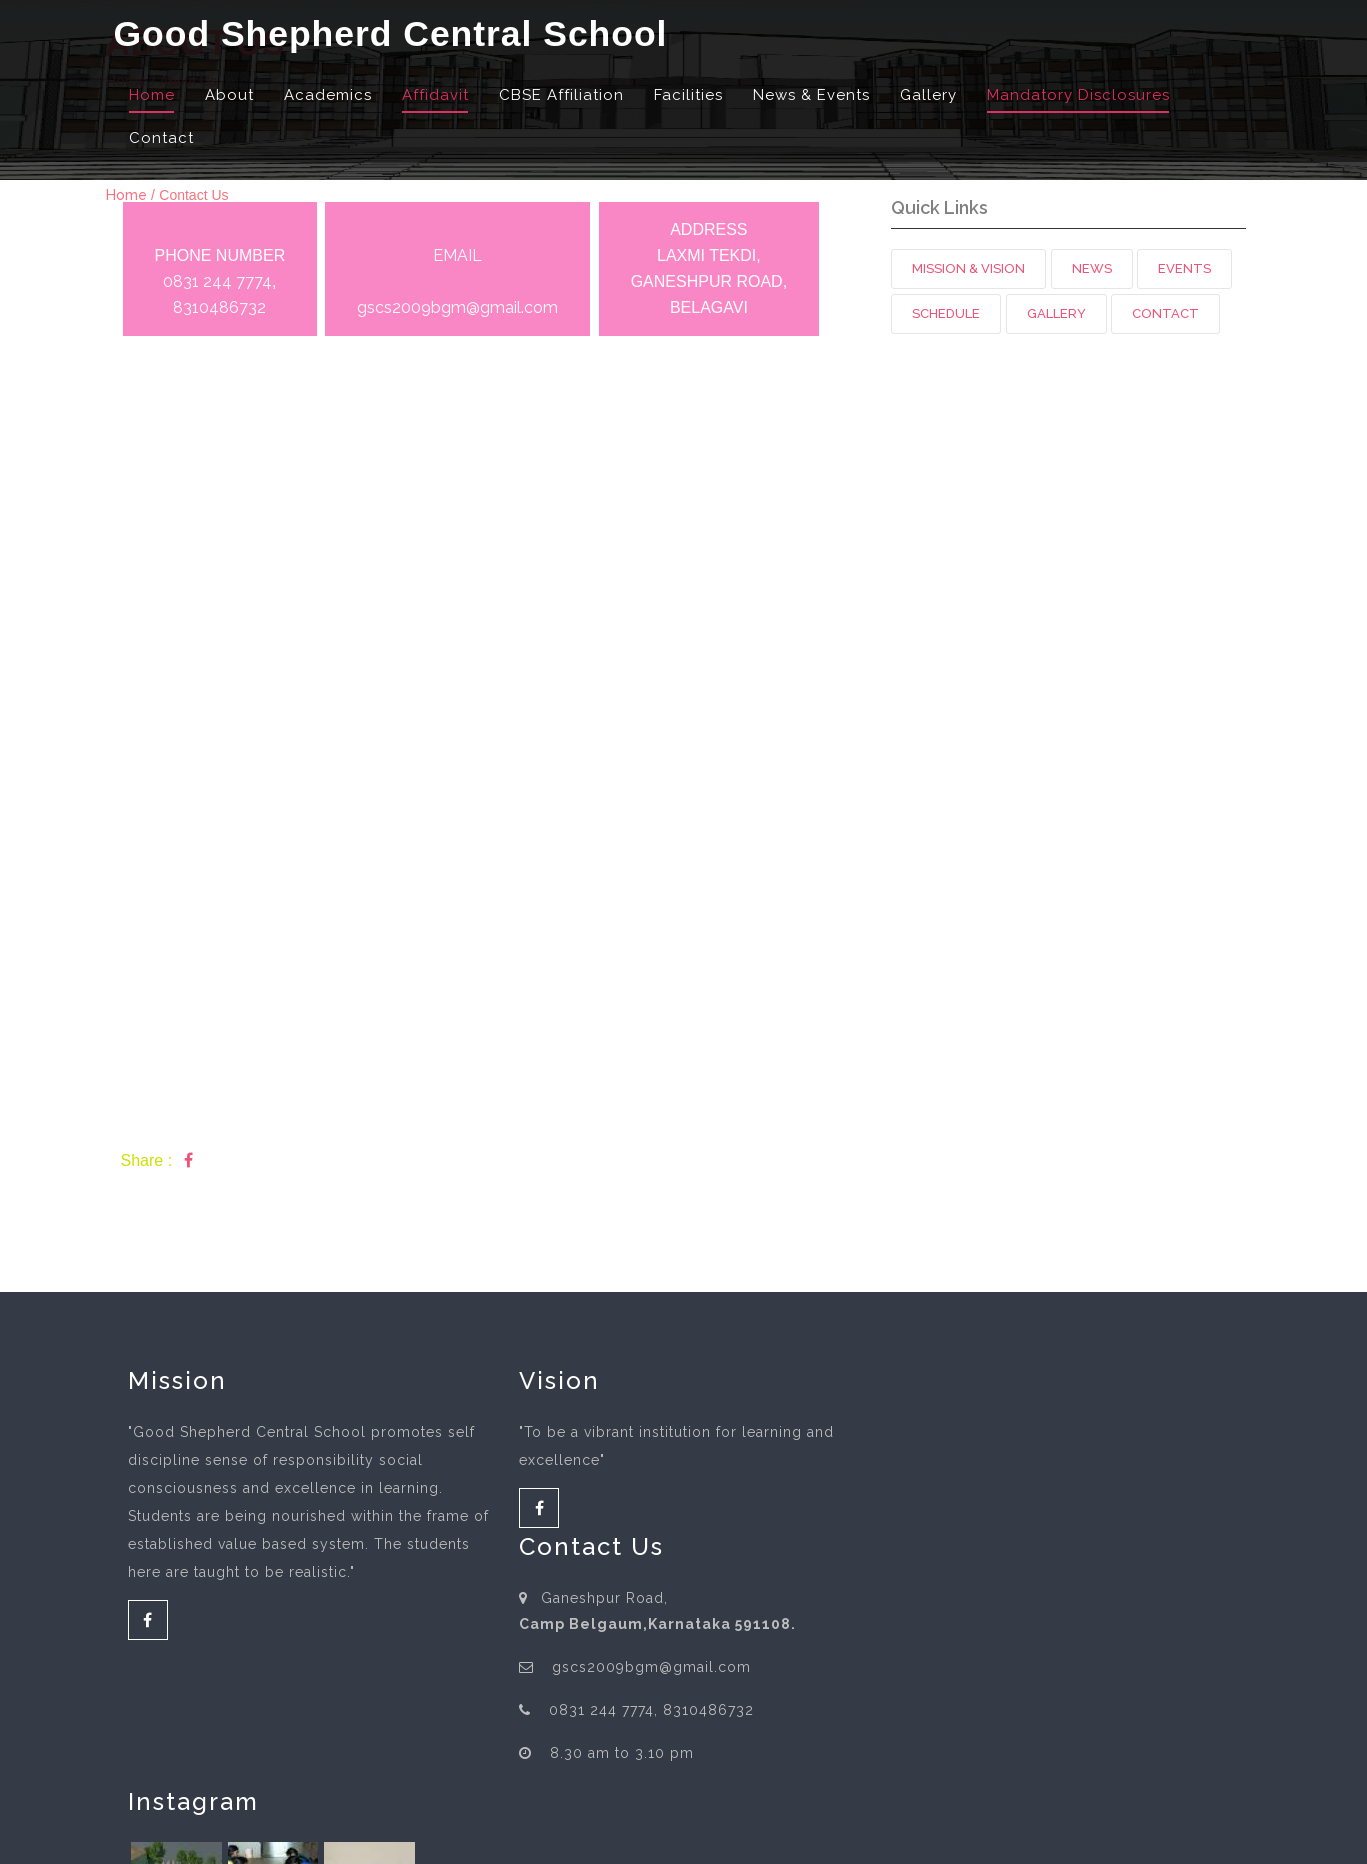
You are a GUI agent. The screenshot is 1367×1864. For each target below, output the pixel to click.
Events (1184, 268)
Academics (328, 96)
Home (152, 96)
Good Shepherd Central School (395, 35)
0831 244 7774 (217, 281)
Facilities (688, 96)
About (229, 96)
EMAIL (457, 255)
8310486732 (219, 307)
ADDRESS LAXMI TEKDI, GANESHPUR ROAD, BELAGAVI (709, 268)
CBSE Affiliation (561, 96)
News (1092, 268)
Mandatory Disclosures (1078, 96)
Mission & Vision (968, 268)
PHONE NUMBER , (220, 282)
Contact (161, 138)
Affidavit (435, 96)
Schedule (946, 313)
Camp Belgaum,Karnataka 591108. (805, 1474)
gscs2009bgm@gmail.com (457, 307)
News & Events (811, 96)
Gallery (928, 96)
